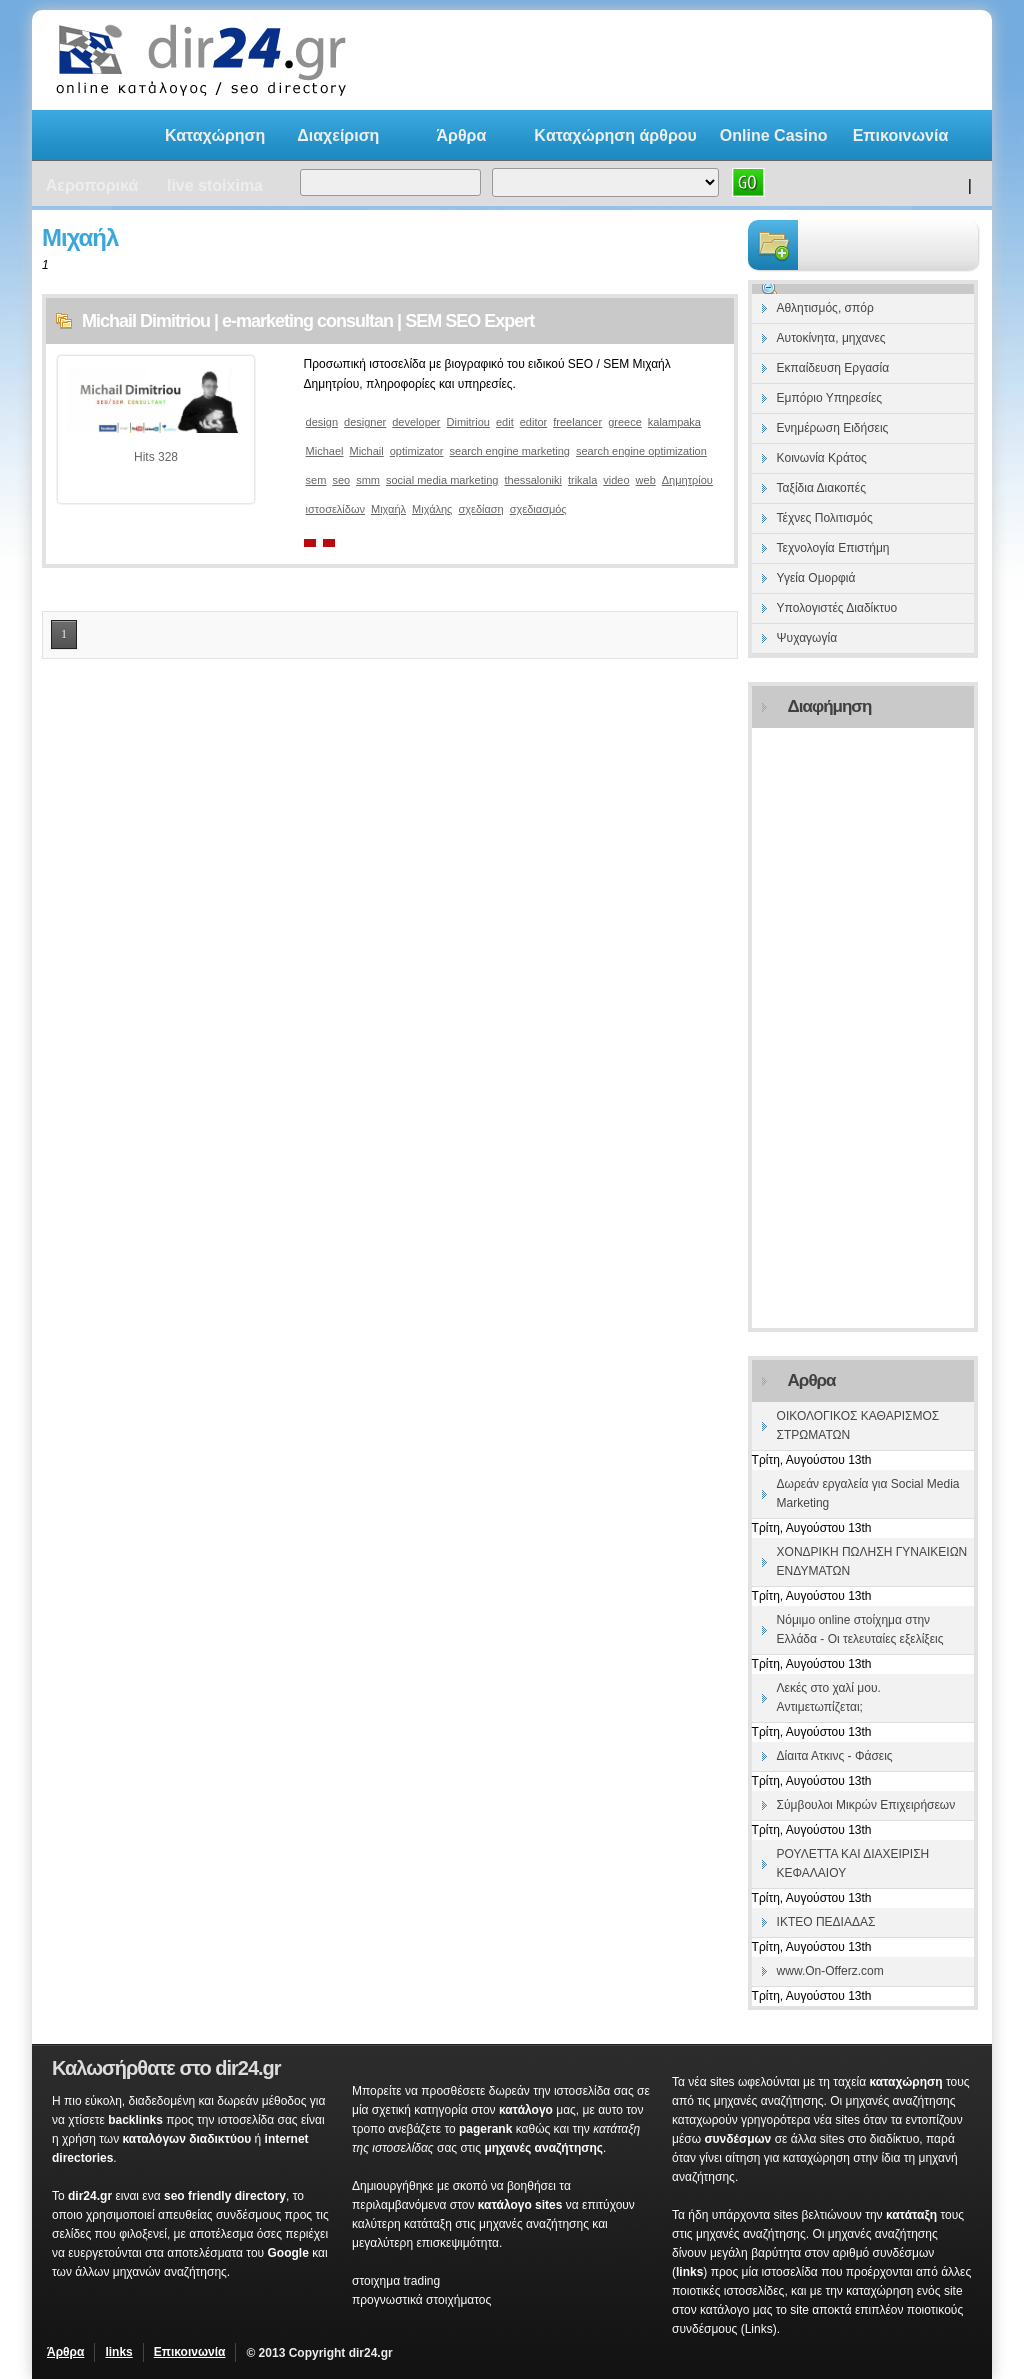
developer (416, 422)
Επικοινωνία (901, 135)
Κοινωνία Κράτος (822, 458)
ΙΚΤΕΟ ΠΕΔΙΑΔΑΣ (826, 1922)
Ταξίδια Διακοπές (821, 488)
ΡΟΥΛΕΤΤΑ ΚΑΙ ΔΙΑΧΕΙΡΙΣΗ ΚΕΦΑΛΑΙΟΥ (853, 1863)
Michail (367, 451)
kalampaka (674, 422)
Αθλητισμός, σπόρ (825, 308)
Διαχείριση (338, 135)
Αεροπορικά (92, 185)
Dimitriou (468, 422)
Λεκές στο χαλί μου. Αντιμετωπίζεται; (829, 1697)
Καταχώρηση (215, 135)
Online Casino (774, 135)
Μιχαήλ (388, 509)
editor (534, 422)
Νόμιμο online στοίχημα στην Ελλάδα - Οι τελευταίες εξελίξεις (860, 1629)
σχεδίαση (480, 509)
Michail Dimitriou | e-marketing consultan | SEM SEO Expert (308, 321)
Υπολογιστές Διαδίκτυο (837, 608)
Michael (325, 451)
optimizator (417, 451)
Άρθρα (461, 135)
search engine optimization (641, 451)
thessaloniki (532, 480)
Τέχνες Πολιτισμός (825, 518)
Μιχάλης (432, 509)
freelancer (577, 422)
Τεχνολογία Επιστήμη (833, 548)
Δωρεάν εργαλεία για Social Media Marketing (868, 1493)
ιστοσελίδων (335, 509)
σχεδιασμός (538, 509)
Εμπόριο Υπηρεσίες (830, 398)
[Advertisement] (726, 60)
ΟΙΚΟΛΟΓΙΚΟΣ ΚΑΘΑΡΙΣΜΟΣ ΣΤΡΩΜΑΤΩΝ (858, 1425)
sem (316, 480)
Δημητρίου (687, 480)
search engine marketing (510, 451)
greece (625, 422)
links (118, 2352)
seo (341, 480)
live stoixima (215, 185)
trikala (582, 480)
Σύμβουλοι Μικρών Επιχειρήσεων (866, 1805)
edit (505, 422)
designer (365, 422)
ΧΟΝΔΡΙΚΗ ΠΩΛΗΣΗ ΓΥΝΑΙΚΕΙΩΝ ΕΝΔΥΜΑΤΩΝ (872, 1561)
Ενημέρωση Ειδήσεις (833, 428)
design (322, 422)
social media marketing (442, 480)
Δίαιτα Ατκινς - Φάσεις (835, 1756)
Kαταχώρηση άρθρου (615, 135)
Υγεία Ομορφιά (816, 578)
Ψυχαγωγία (807, 638)
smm (368, 480)
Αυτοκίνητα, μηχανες (831, 338)
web (646, 480)
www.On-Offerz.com (830, 1971)
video (616, 480)
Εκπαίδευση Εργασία (833, 368)
